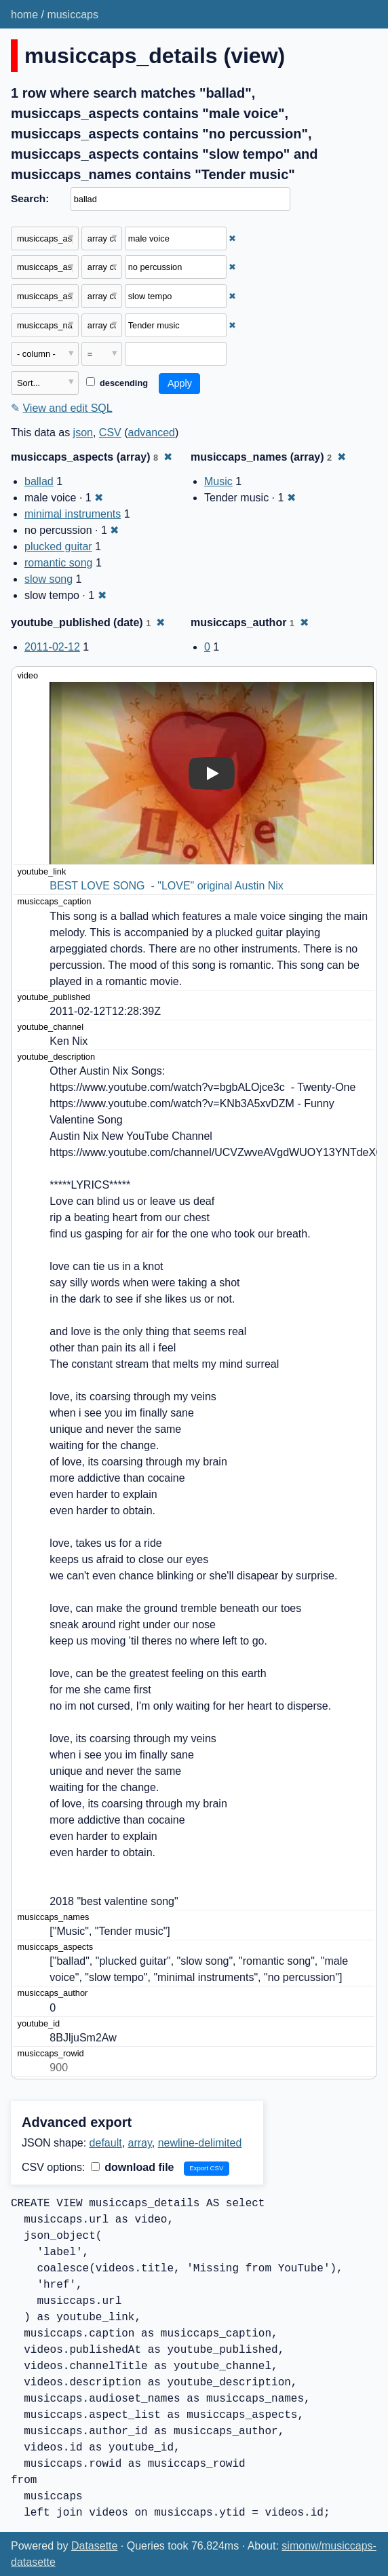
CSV (110, 432)
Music (218, 481)
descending (117, 383)
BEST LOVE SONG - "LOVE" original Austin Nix (167, 885)
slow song (48, 579)
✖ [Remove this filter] (232, 238)
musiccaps (72, 14)
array (140, 2143)
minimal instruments (72, 514)
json (83, 432)
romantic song (58, 563)
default (106, 2143)
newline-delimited (200, 2143)
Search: (30, 198)
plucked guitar (58, 546)
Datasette (94, 2546)
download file (132, 2167)
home (24, 14)
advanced (151, 432)
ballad (39, 481)
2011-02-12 (52, 647)
